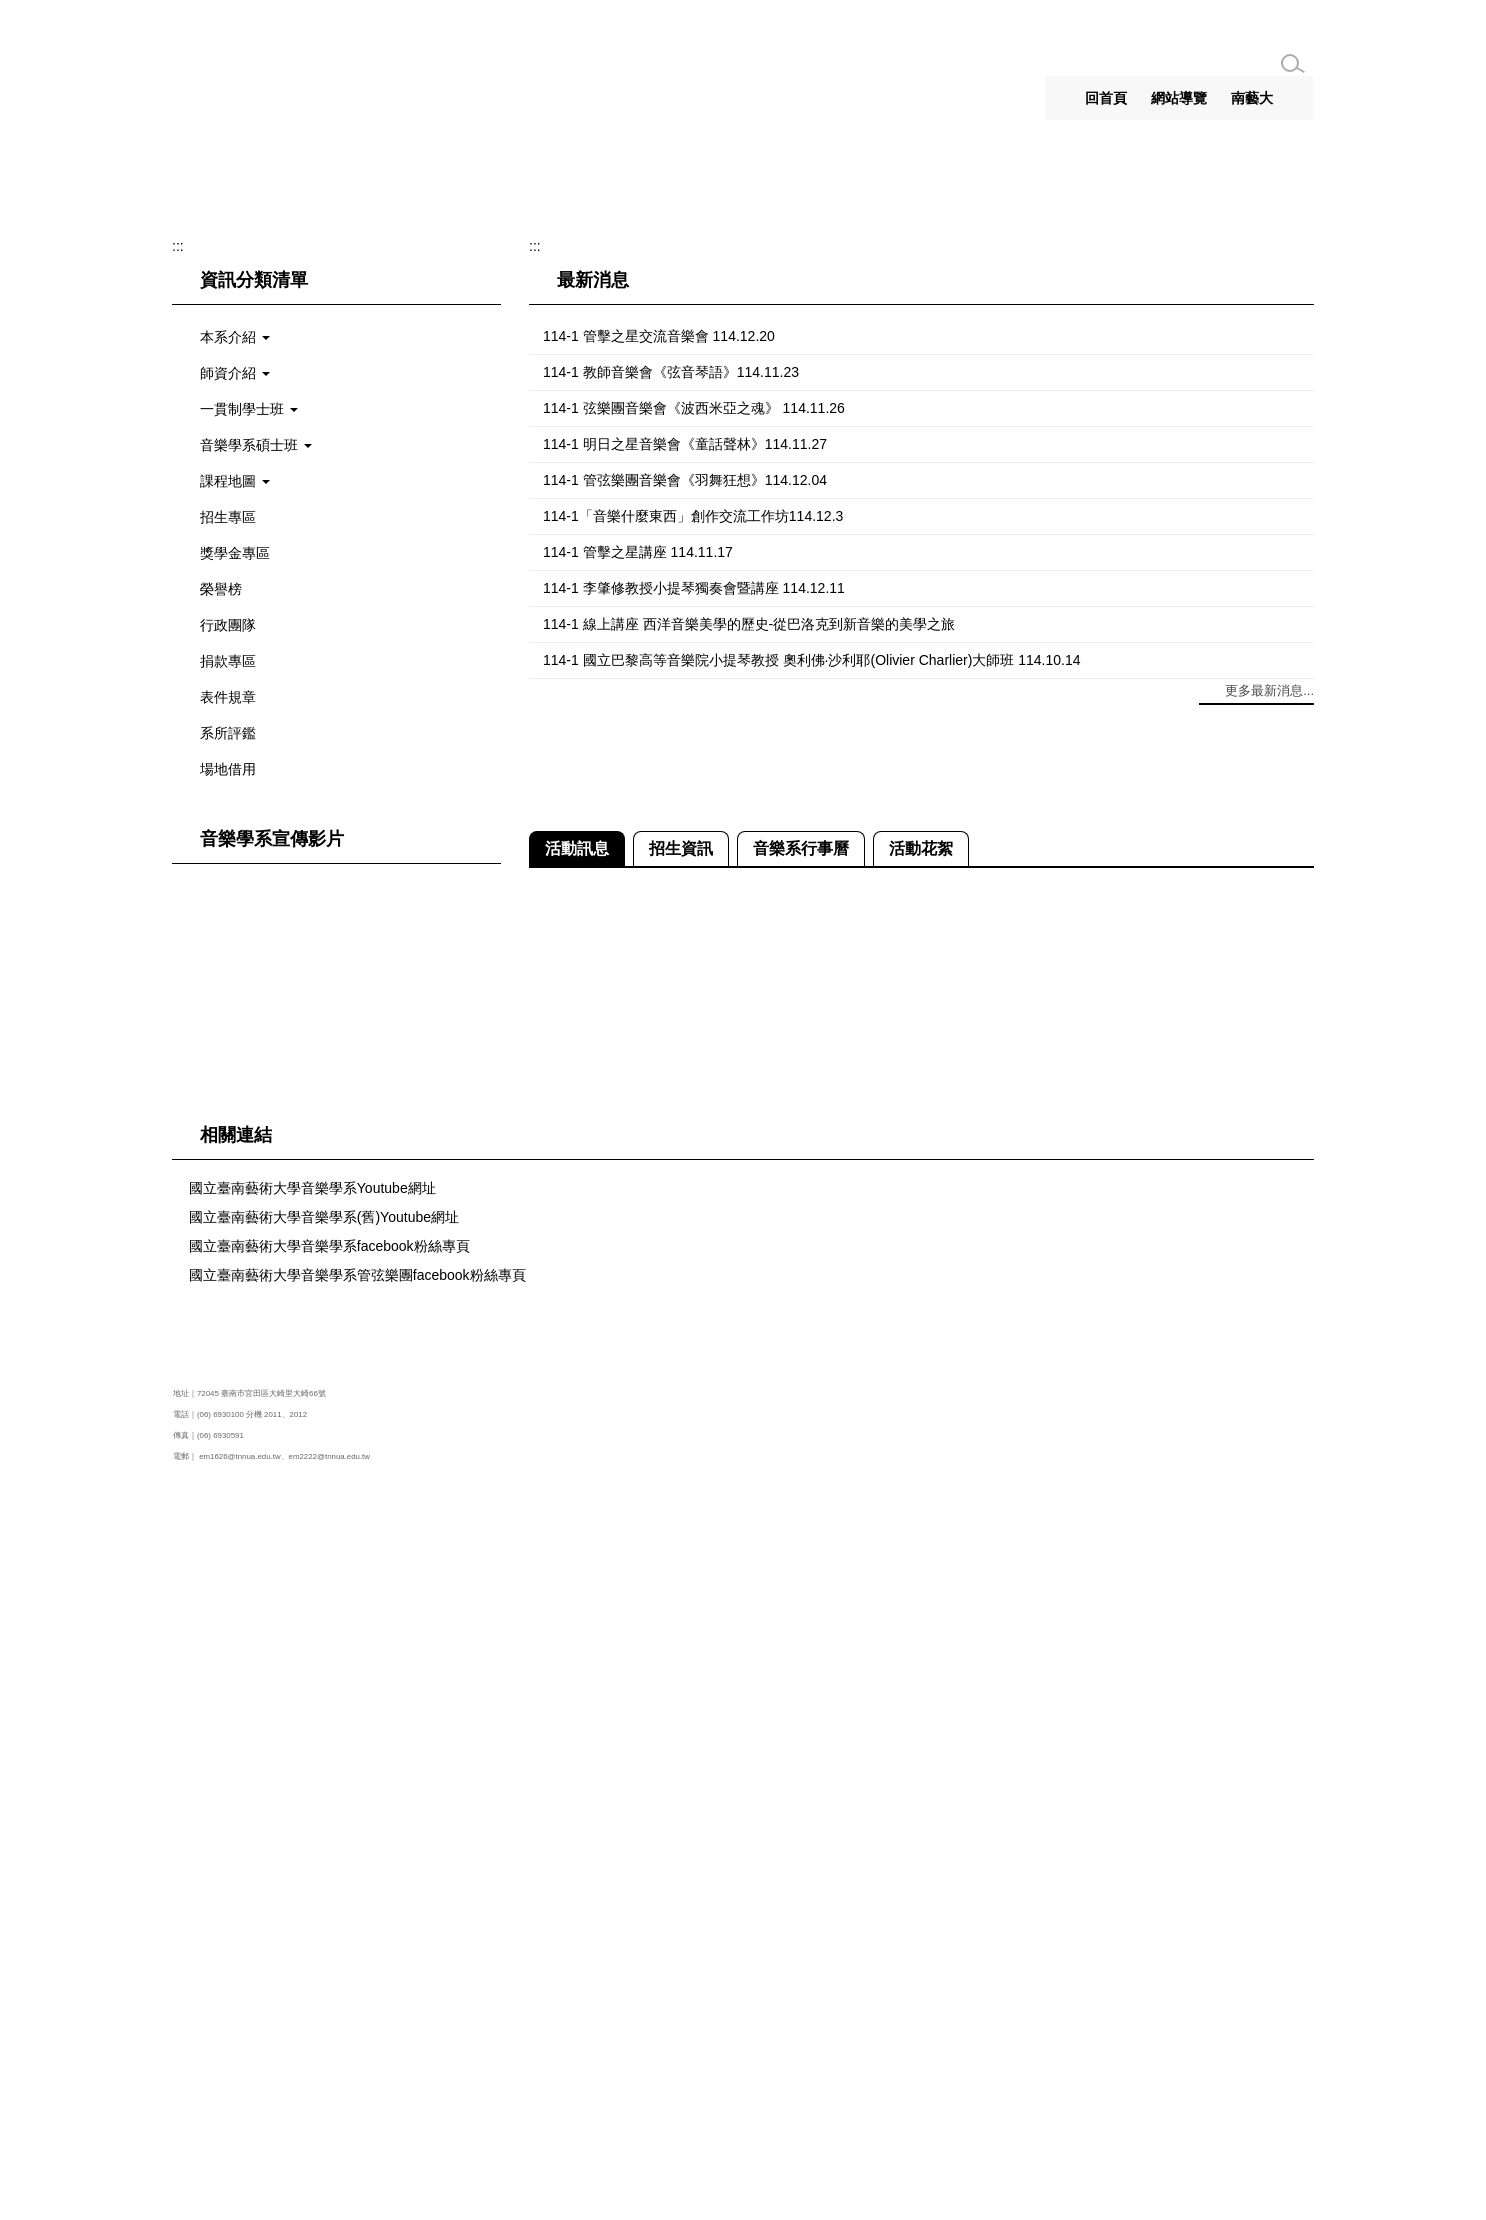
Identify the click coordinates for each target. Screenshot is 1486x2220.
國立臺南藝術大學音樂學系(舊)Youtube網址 (324, 1941)
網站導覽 (1179, 98)
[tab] (713, 881)
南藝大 (1252, 98)
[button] (203, 556)
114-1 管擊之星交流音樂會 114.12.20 (659, 1060)
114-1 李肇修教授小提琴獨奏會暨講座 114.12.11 (694, 1312)
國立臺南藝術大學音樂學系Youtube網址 (312, 1912)
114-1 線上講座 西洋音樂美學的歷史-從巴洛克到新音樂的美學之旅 (749, 1348)
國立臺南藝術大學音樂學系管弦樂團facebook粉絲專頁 (357, 1999)
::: (1054, 98)
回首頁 (1106, 98)
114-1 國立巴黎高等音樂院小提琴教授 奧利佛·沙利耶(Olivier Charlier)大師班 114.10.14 (812, 1384)
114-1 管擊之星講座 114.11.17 (638, 1276)
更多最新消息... (1269, 1415)
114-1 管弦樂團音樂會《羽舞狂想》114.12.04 (685, 1204)
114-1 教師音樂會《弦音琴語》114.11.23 (671, 1096)
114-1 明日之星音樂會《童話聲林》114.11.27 (685, 1168)
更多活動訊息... (1269, 1724)
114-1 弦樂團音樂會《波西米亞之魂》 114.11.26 (694, 1132)
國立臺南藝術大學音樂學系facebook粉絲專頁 (329, 1970)
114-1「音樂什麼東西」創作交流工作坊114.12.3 (693, 1240)
